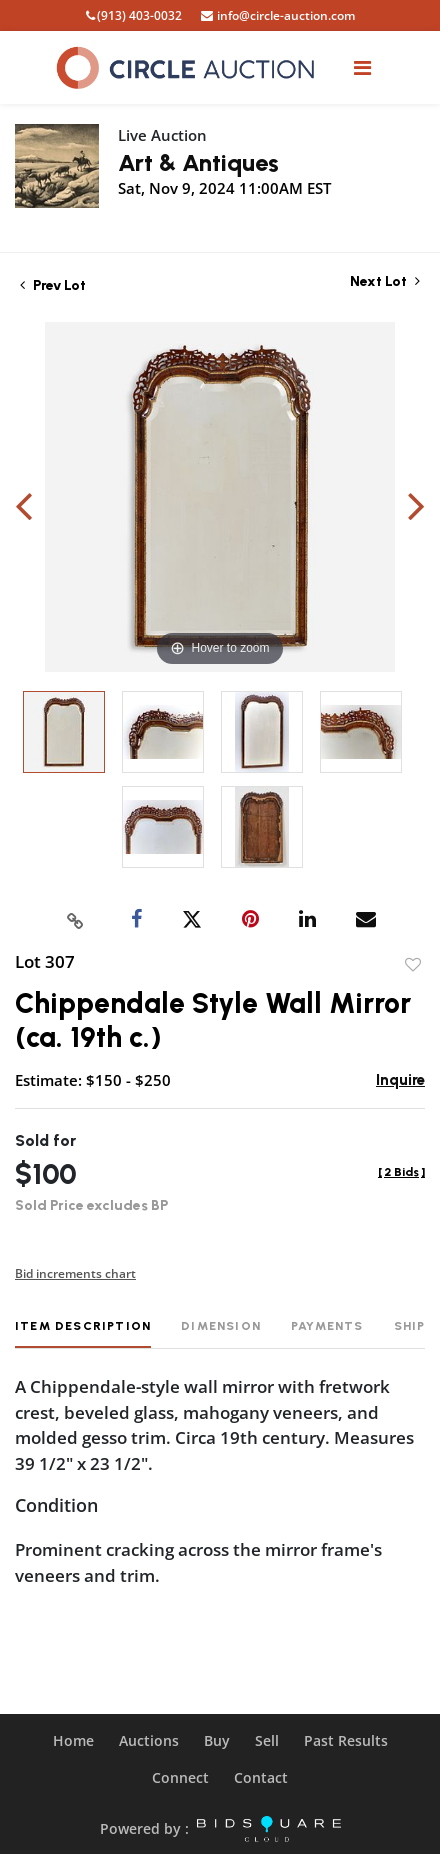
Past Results (346, 1740)
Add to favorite (413, 965)
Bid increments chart (75, 1273)
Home (73, 1740)
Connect (180, 1777)
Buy (217, 1740)
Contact (261, 1777)
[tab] (83, 1333)
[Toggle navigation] (362, 67)
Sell (267, 1740)
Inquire (400, 1080)
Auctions (149, 1740)
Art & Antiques (198, 162)
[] (401, 1172)
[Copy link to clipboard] (76, 920)
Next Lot (385, 281)
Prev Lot (53, 285)
